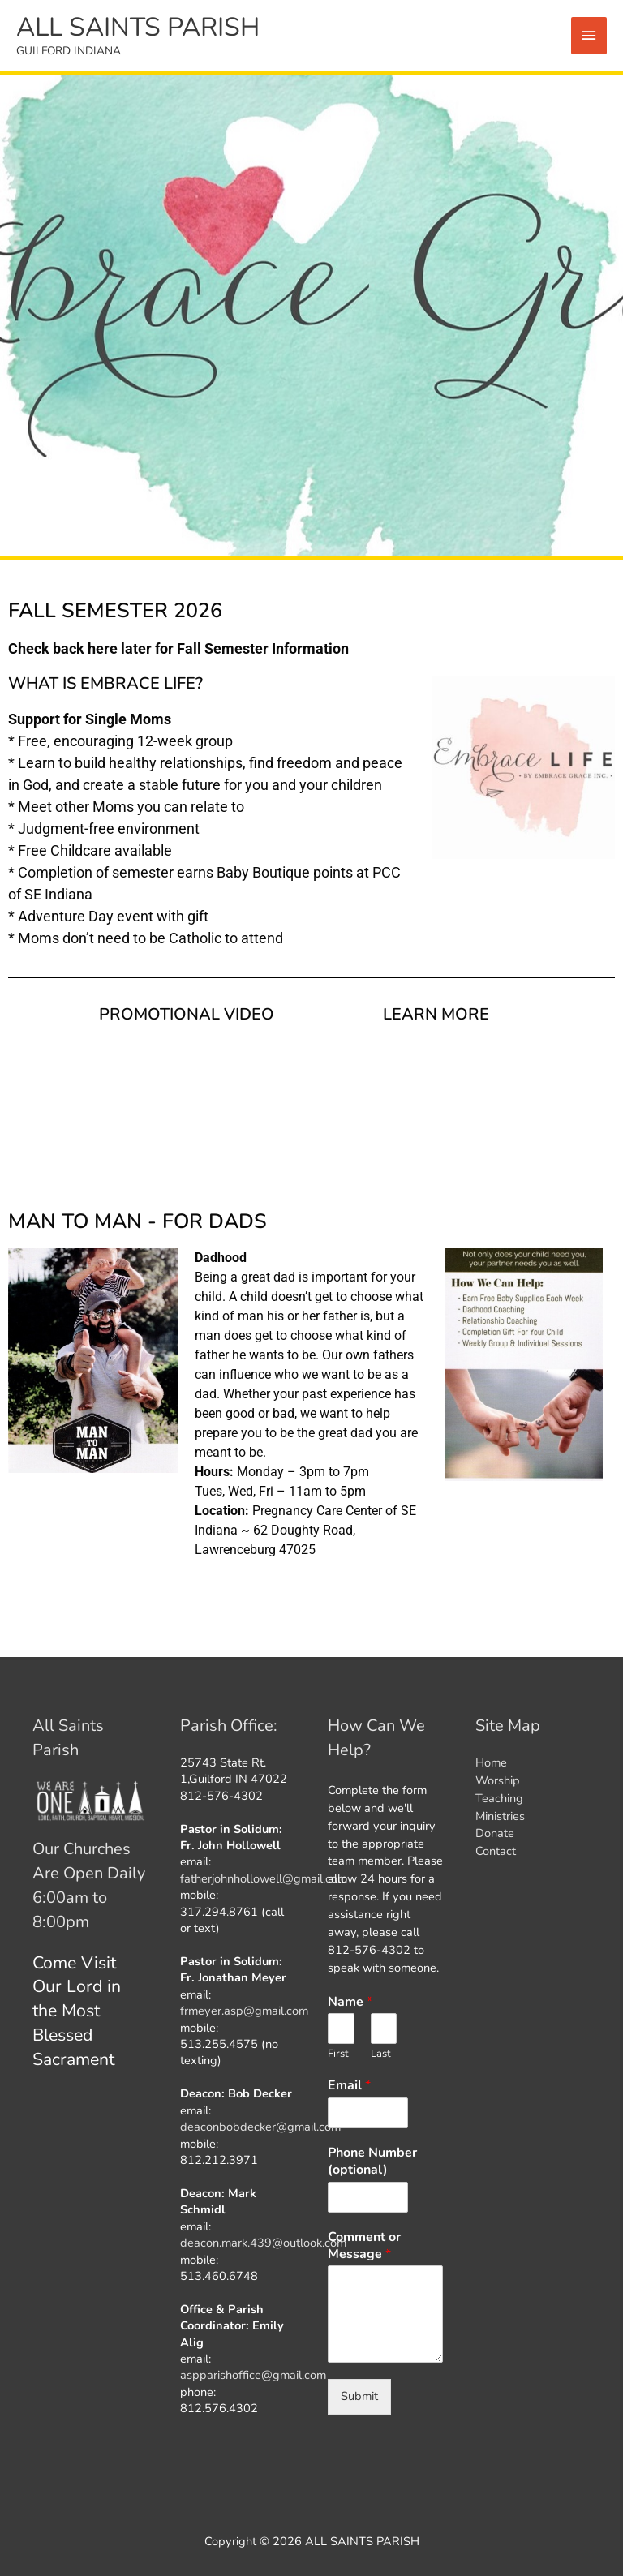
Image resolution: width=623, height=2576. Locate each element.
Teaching (499, 1798)
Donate (494, 1833)
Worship (497, 1780)
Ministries (500, 1816)
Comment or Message (364, 2246)
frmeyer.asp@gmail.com (244, 2011)
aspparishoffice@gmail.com (253, 2375)
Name (350, 2002)
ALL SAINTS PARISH (138, 27)
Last (381, 2054)
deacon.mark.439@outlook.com (263, 2243)
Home (491, 1762)
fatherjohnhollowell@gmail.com (263, 1878)
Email (349, 2085)
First (338, 2054)
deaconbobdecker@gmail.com (260, 2127)
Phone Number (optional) (372, 2162)
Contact (495, 1851)
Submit (359, 2396)
